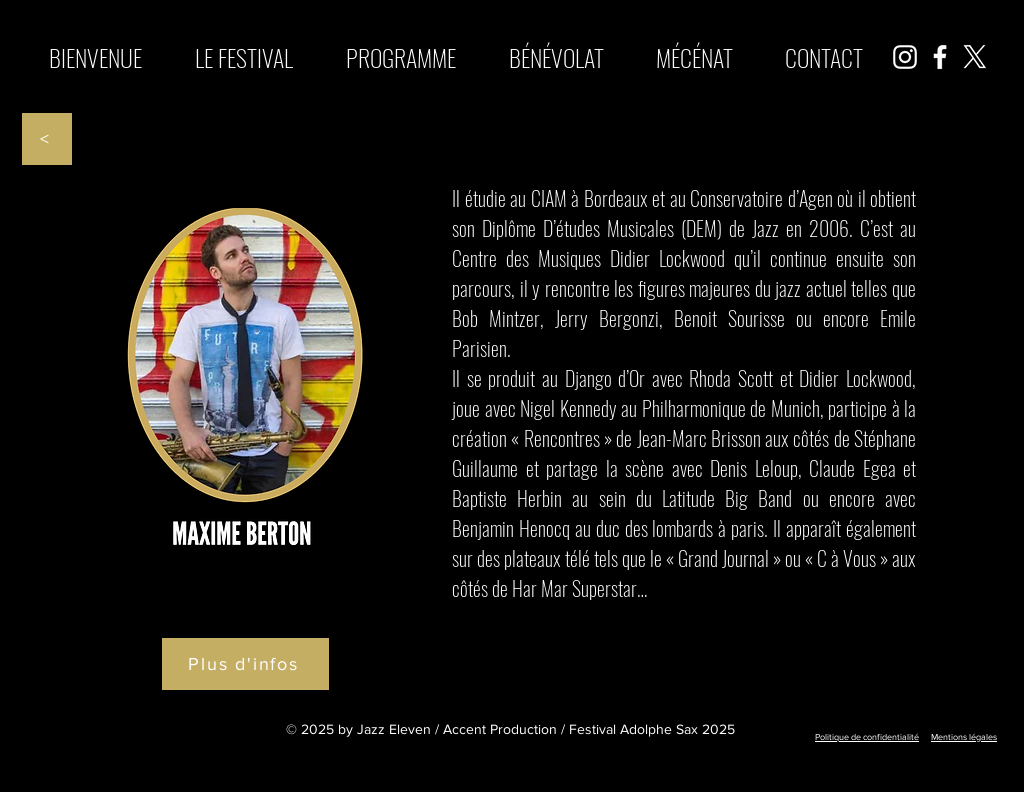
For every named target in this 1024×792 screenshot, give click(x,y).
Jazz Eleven (394, 729)
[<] (47, 139)
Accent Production (500, 729)
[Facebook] (940, 57)
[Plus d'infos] (245, 664)
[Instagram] (905, 57)
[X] (975, 57)
